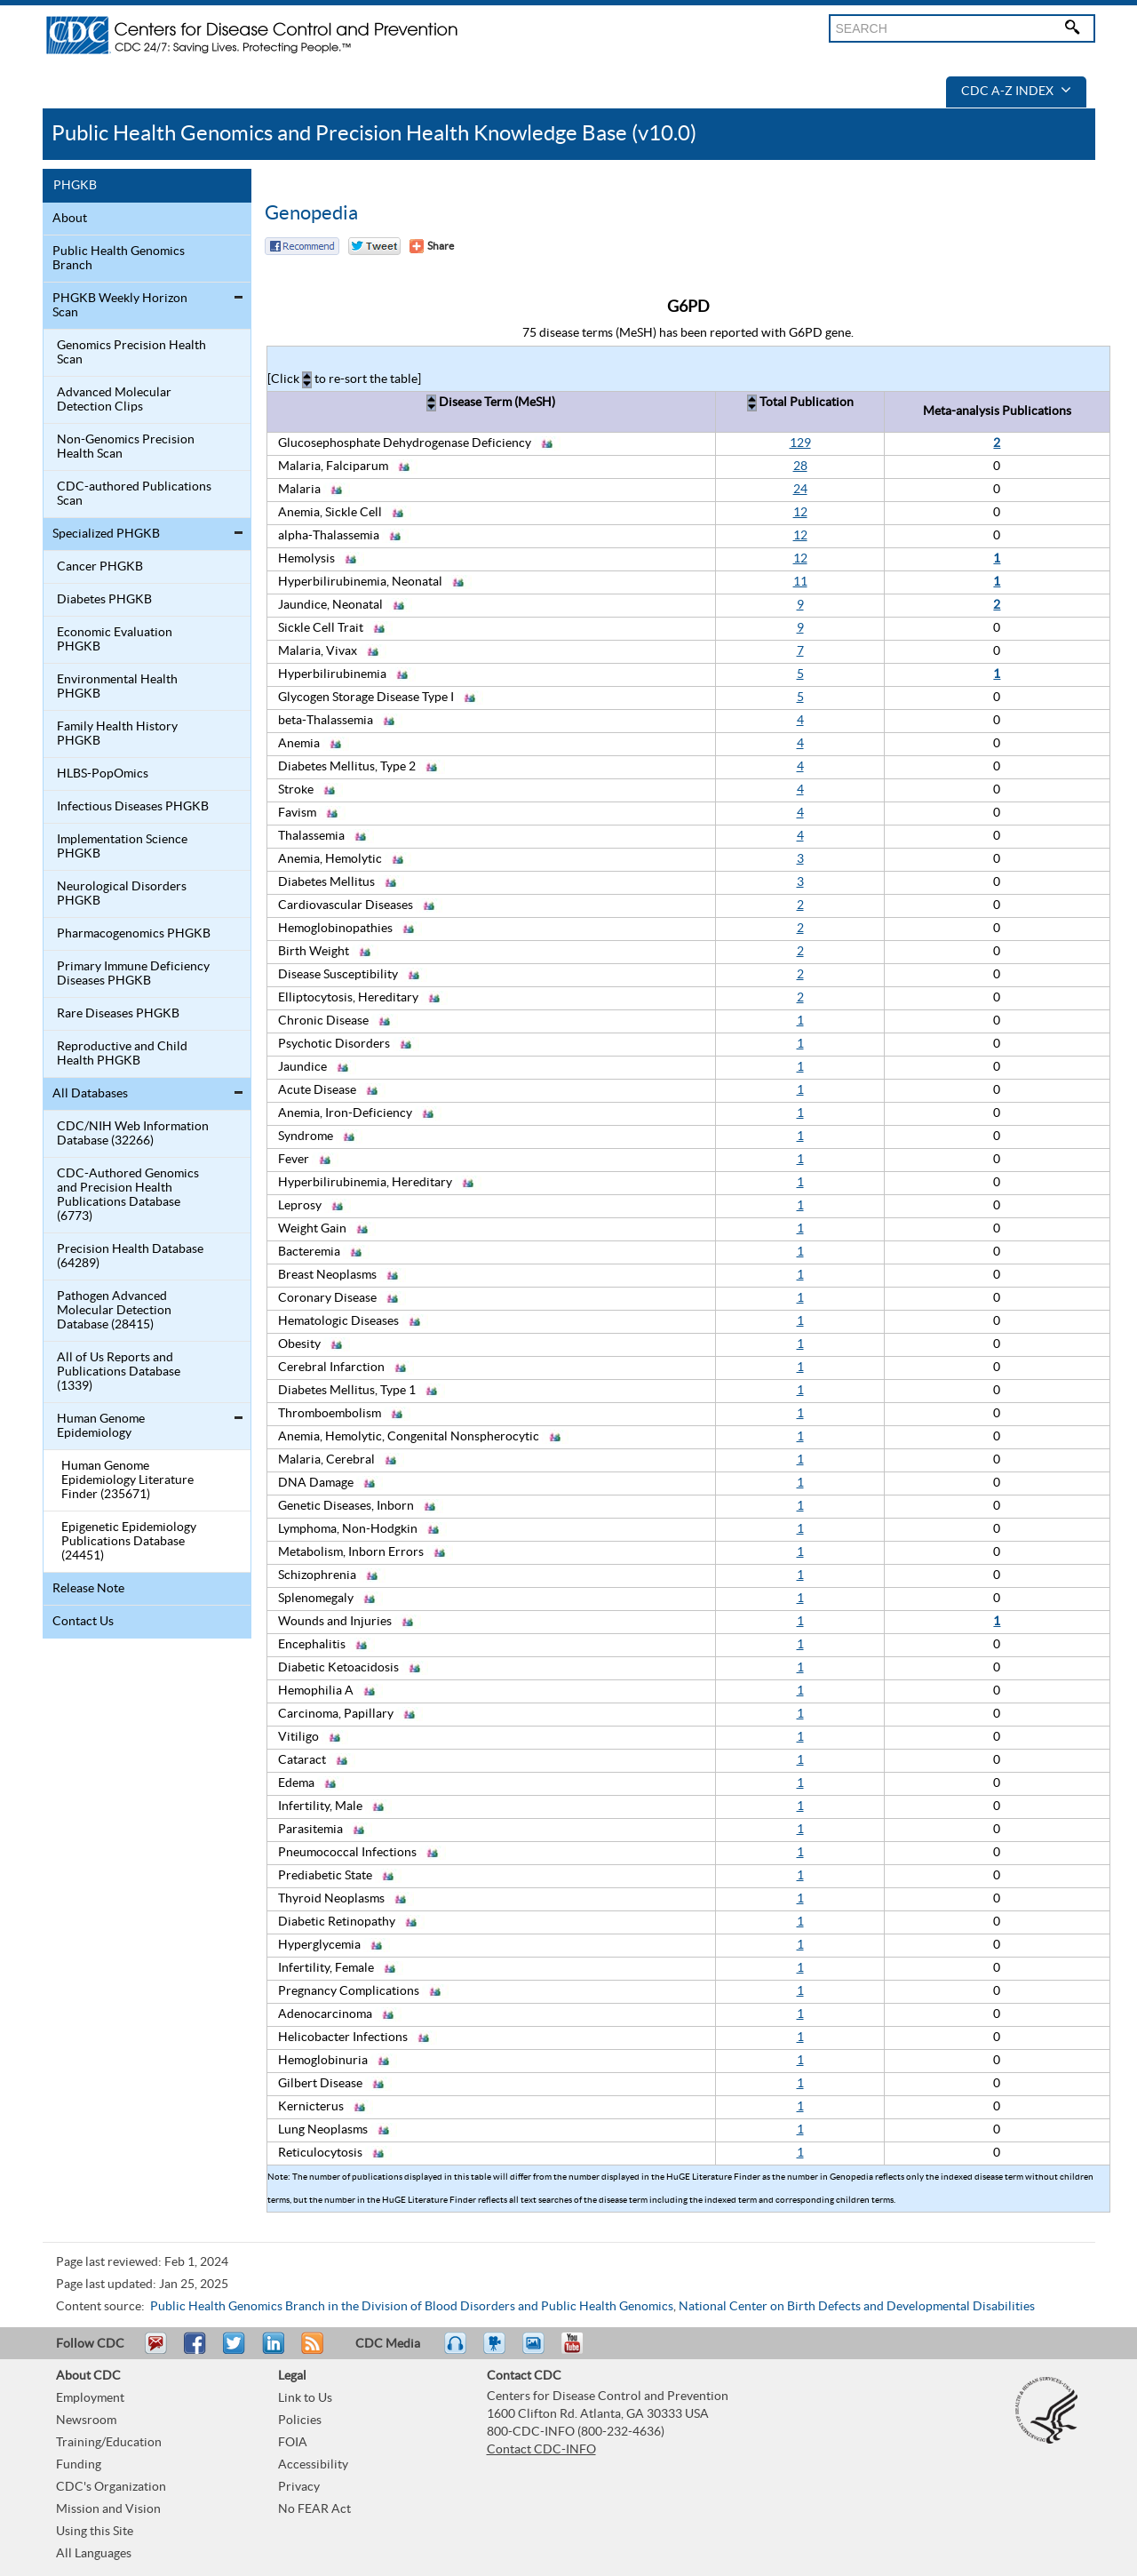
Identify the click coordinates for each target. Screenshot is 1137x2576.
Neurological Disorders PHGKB (122, 894)
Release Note (88, 1589)
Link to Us (305, 2398)
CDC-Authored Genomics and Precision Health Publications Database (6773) (128, 1195)
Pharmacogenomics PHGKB (134, 934)
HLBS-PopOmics (102, 774)
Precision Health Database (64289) (130, 1256)
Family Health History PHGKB (117, 734)
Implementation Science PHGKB (122, 846)
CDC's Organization (111, 2487)
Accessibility (313, 2465)
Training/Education (109, 2442)
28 (800, 466)
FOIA (292, 2442)
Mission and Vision (108, 2509)
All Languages (93, 2554)
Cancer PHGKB (100, 567)
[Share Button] (431, 246)
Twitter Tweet (374, 246)
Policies (300, 2420)
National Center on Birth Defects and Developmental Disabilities (857, 2307)
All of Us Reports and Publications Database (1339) (118, 1372)
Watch (496, 2351)
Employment (90, 2398)
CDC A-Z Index (1016, 91)
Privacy (299, 2487)
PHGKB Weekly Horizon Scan (119, 305)
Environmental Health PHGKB (117, 687)
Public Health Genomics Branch (118, 258)
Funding (78, 2465)
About (69, 218)
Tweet (235, 2351)
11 (800, 582)
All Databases (90, 1094)
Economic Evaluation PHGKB (114, 639)
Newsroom (86, 2420)
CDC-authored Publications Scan (134, 494)
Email (155, 2351)
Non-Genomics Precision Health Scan (126, 447)
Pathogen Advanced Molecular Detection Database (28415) (114, 1310)
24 (800, 489)
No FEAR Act (314, 2509)
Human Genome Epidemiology (101, 1426)
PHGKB (75, 185)
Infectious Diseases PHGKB (133, 807)
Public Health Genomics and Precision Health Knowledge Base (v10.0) (374, 134)
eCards (537, 2351)
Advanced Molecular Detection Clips (114, 400)
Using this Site (94, 2531)
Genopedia (311, 213)
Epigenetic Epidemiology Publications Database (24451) (128, 1541)
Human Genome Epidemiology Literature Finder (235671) (127, 1480)
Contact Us (83, 1621)
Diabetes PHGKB (104, 600)
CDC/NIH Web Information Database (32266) (133, 1134)
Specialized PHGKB (106, 534)
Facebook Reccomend (302, 246)
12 (800, 512)
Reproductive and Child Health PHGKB (122, 1054)
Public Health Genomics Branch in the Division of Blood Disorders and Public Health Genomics (411, 2307)
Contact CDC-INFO (541, 2450)
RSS (310, 2351)
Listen (456, 2351)
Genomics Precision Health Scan (131, 352)
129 (800, 443)
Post (271, 2351)
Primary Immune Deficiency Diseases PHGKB (133, 974)
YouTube (581, 2351)
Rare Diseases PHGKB (118, 1014)
